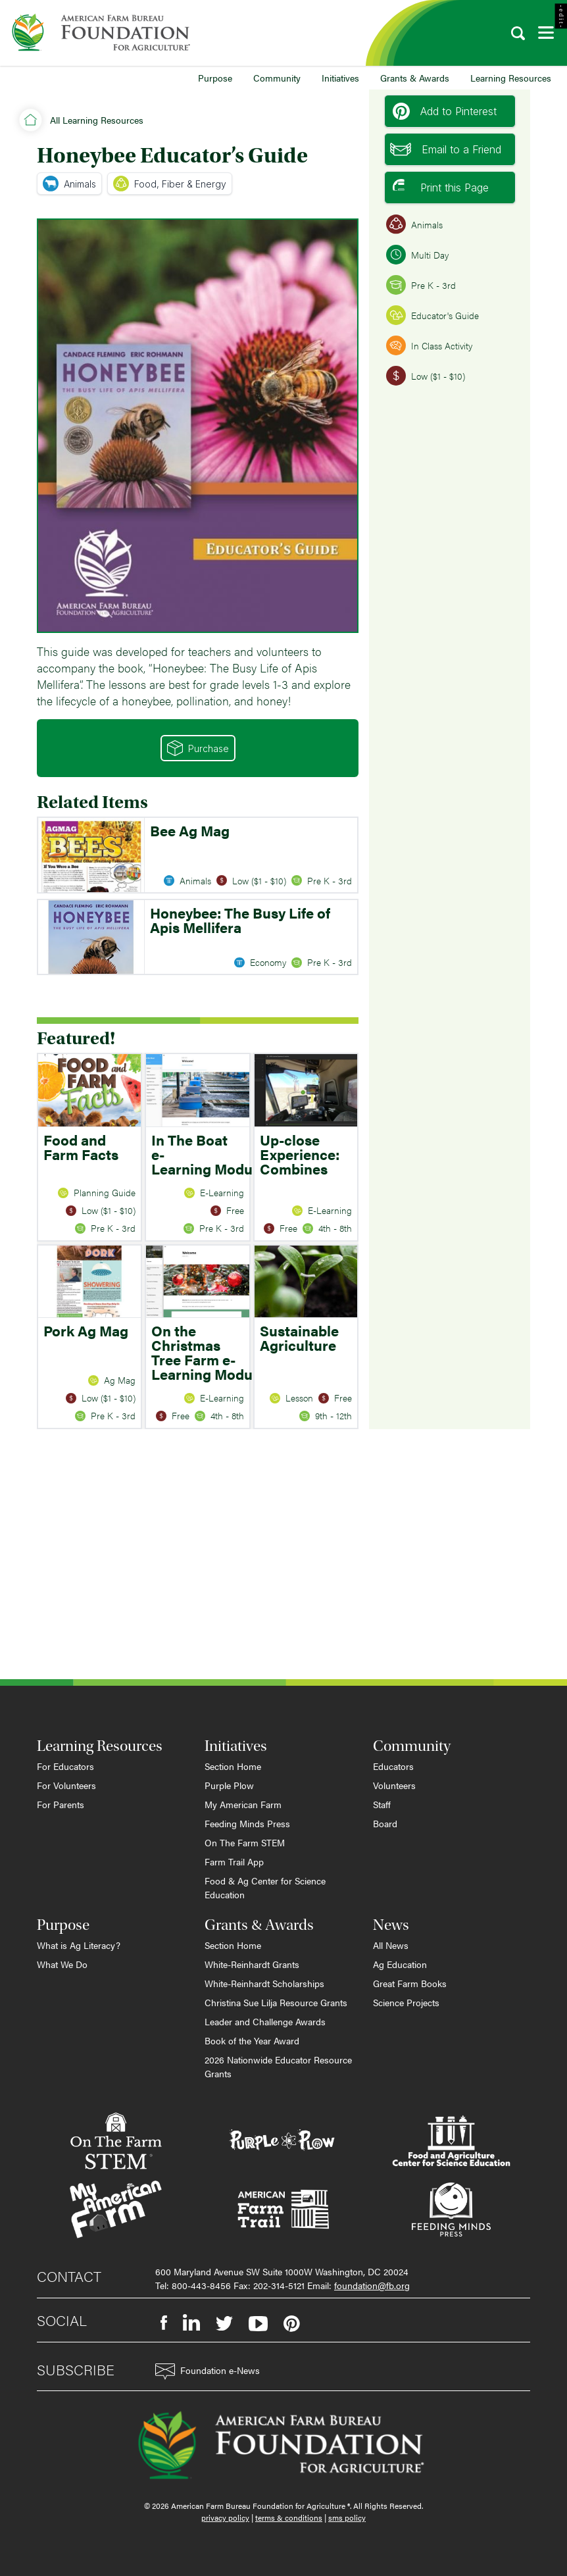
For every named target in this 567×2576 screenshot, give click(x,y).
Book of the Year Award (252, 2040)
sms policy (347, 2517)
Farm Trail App (234, 1861)
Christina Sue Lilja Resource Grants (276, 2002)
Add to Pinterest (445, 111)
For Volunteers (66, 1785)
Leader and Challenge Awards (265, 2021)
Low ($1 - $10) (425, 376)
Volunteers (394, 1785)
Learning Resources (510, 77)
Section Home (233, 1766)
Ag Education (400, 1964)
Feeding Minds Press (247, 1823)
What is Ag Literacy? (78, 1945)
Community (277, 77)
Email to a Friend (445, 149)
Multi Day (417, 255)
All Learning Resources (96, 119)
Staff (382, 1804)
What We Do (62, 1964)
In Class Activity (429, 345)
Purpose (215, 77)
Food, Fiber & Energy (169, 183)
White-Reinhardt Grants (252, 1964)
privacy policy (225, 2517)
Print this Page (441, 187)
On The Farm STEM (245, 1842)
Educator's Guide (432, 315)
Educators (393, 1766)
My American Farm (243, 1804)
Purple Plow (229, 1785)
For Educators (65, 1766)
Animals (69, 183)
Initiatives (340, 77)
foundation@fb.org (372, 2285)
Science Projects (406, 2002)
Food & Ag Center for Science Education (265, 1887)
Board (385, 1823)
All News (390, 1945)
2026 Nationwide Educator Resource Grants (278, 2066)
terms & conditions (288, 2517)
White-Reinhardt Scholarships (264, 1983)
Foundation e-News (207, 2371)
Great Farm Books (410, 1983)
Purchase (198, 748)
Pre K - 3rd (421, 285)
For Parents (60, 1804)
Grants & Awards (414, 77)
